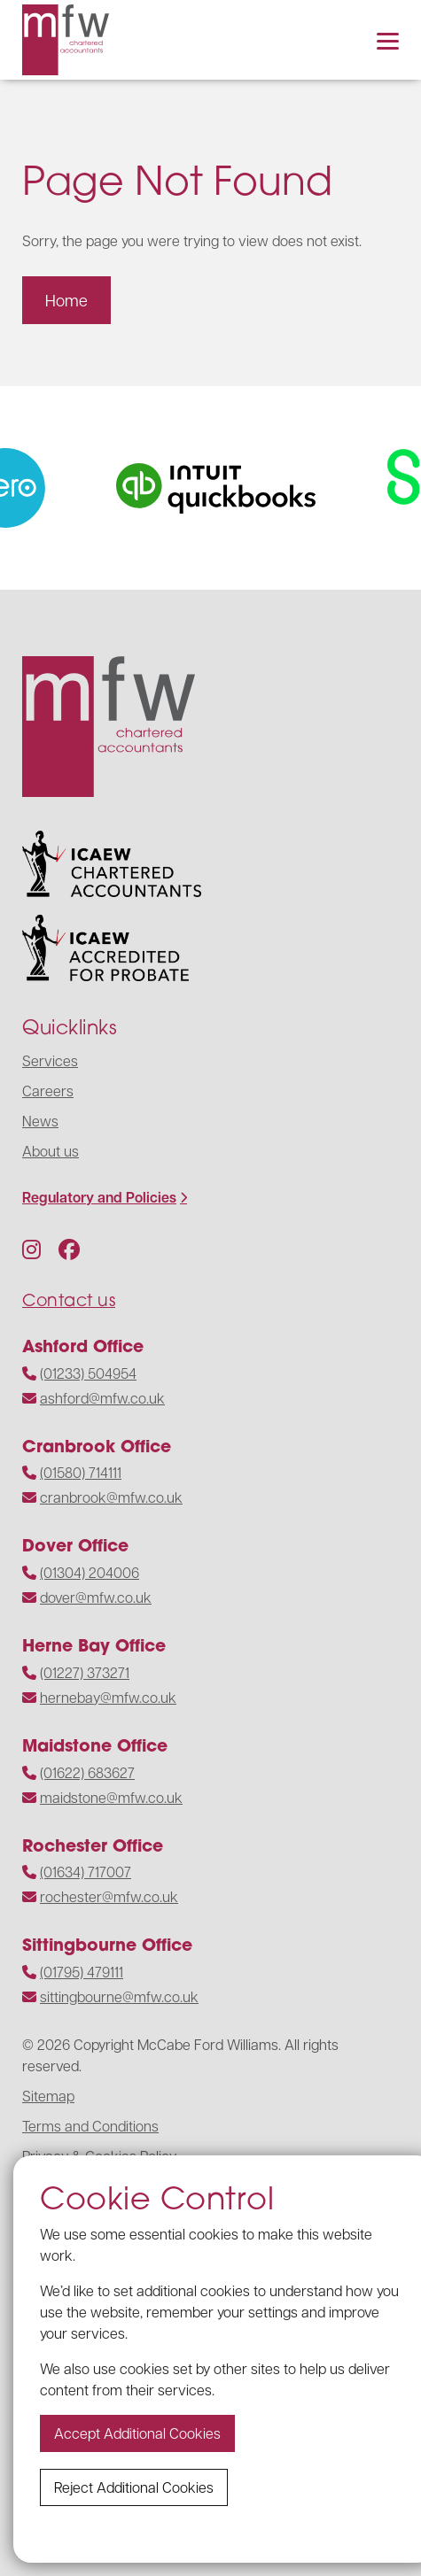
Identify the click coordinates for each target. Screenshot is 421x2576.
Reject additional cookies (134, 2487)
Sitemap (48, 2095)
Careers (48, 1090)
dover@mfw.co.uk (96, 1597)
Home (66, 300)
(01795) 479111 (81, 1971)
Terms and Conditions (90, 2125)
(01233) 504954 (88, 1373)
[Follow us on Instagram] (31, 1248)
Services (50, 1060)
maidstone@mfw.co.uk (111, 1797)
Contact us (68, 1299)
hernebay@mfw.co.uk (108, 1697)
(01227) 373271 (84, 1672)
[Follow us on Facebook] (69, 1248)
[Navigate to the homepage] (65, 39)
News (40, 1120)
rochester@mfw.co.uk (109, 1896)
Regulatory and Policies (99, 1197)
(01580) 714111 (80, 1472)
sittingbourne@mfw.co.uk (119, 1996)
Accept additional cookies (137, 2433)
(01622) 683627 (87, 1772)
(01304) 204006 (89, 1572)
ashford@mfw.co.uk (102, 1398)
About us (50, 1150)
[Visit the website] (229, 488)
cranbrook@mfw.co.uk (111, 1497)
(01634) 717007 (85, 1871)
